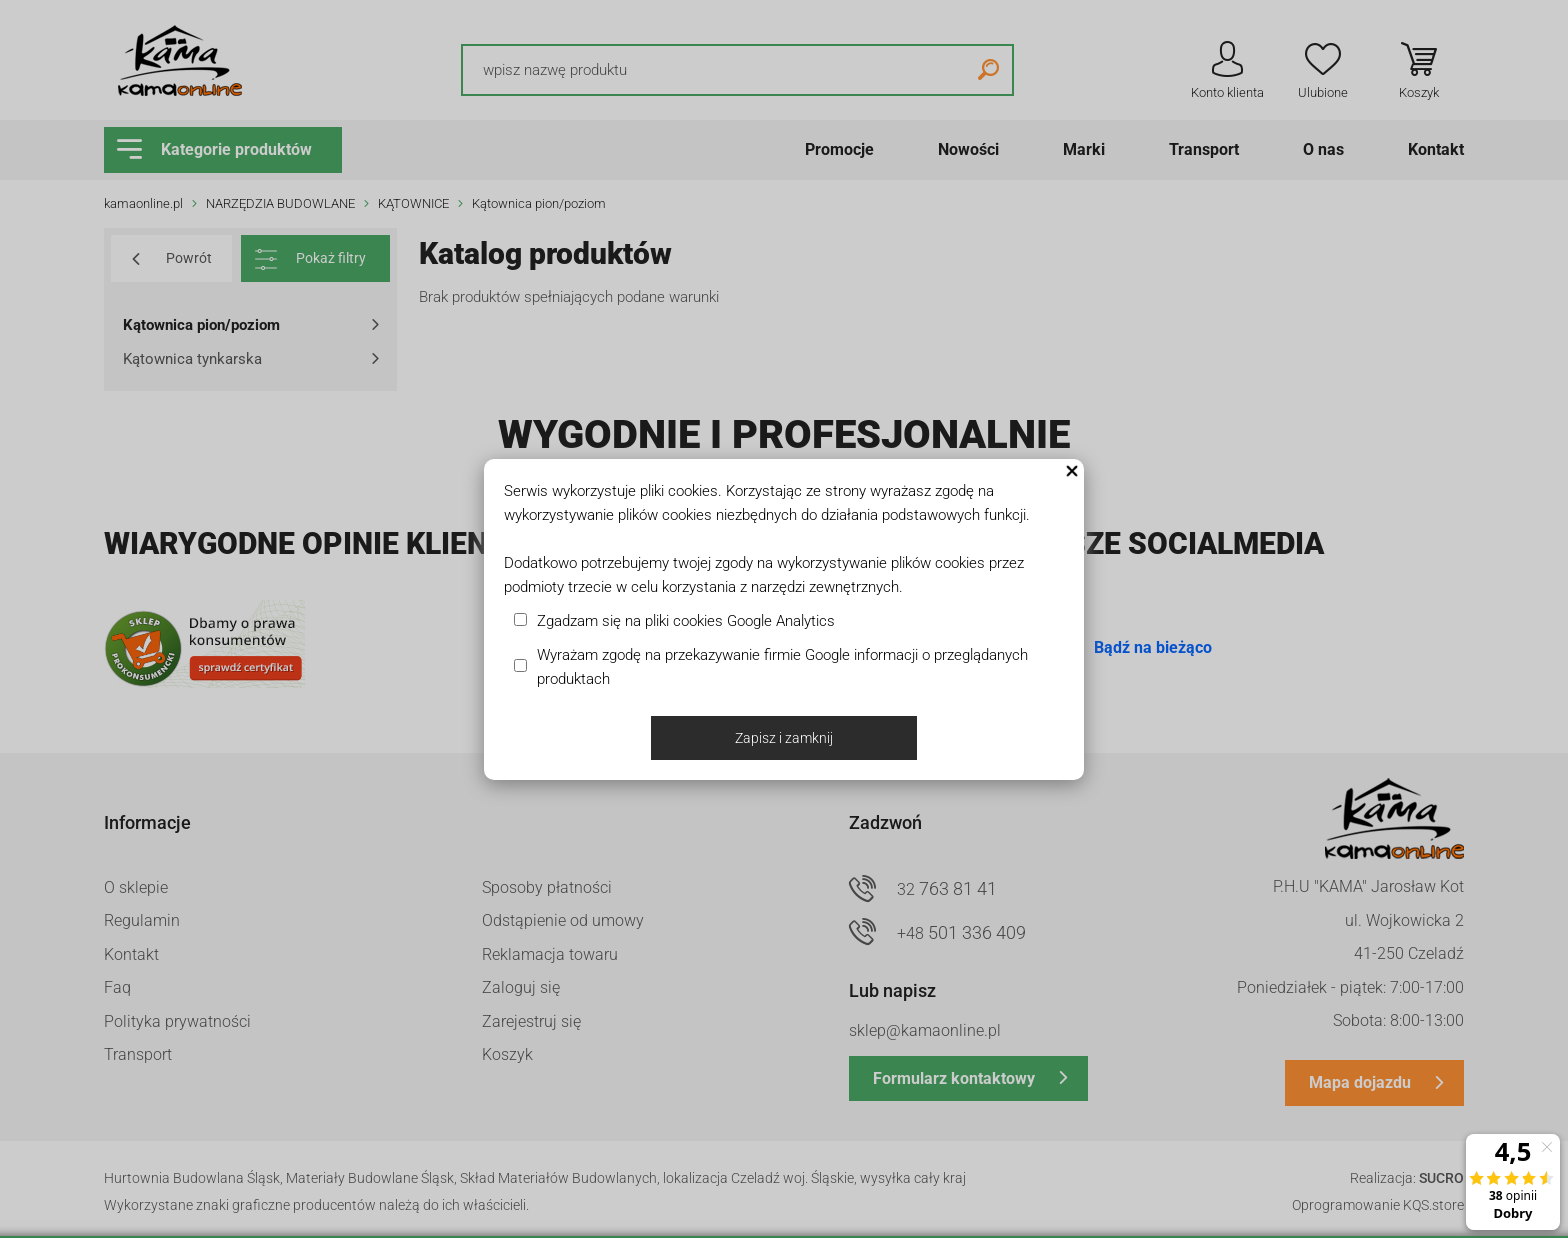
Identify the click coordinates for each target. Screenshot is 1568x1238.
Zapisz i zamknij (784, 738)
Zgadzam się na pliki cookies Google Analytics (686, 621)
